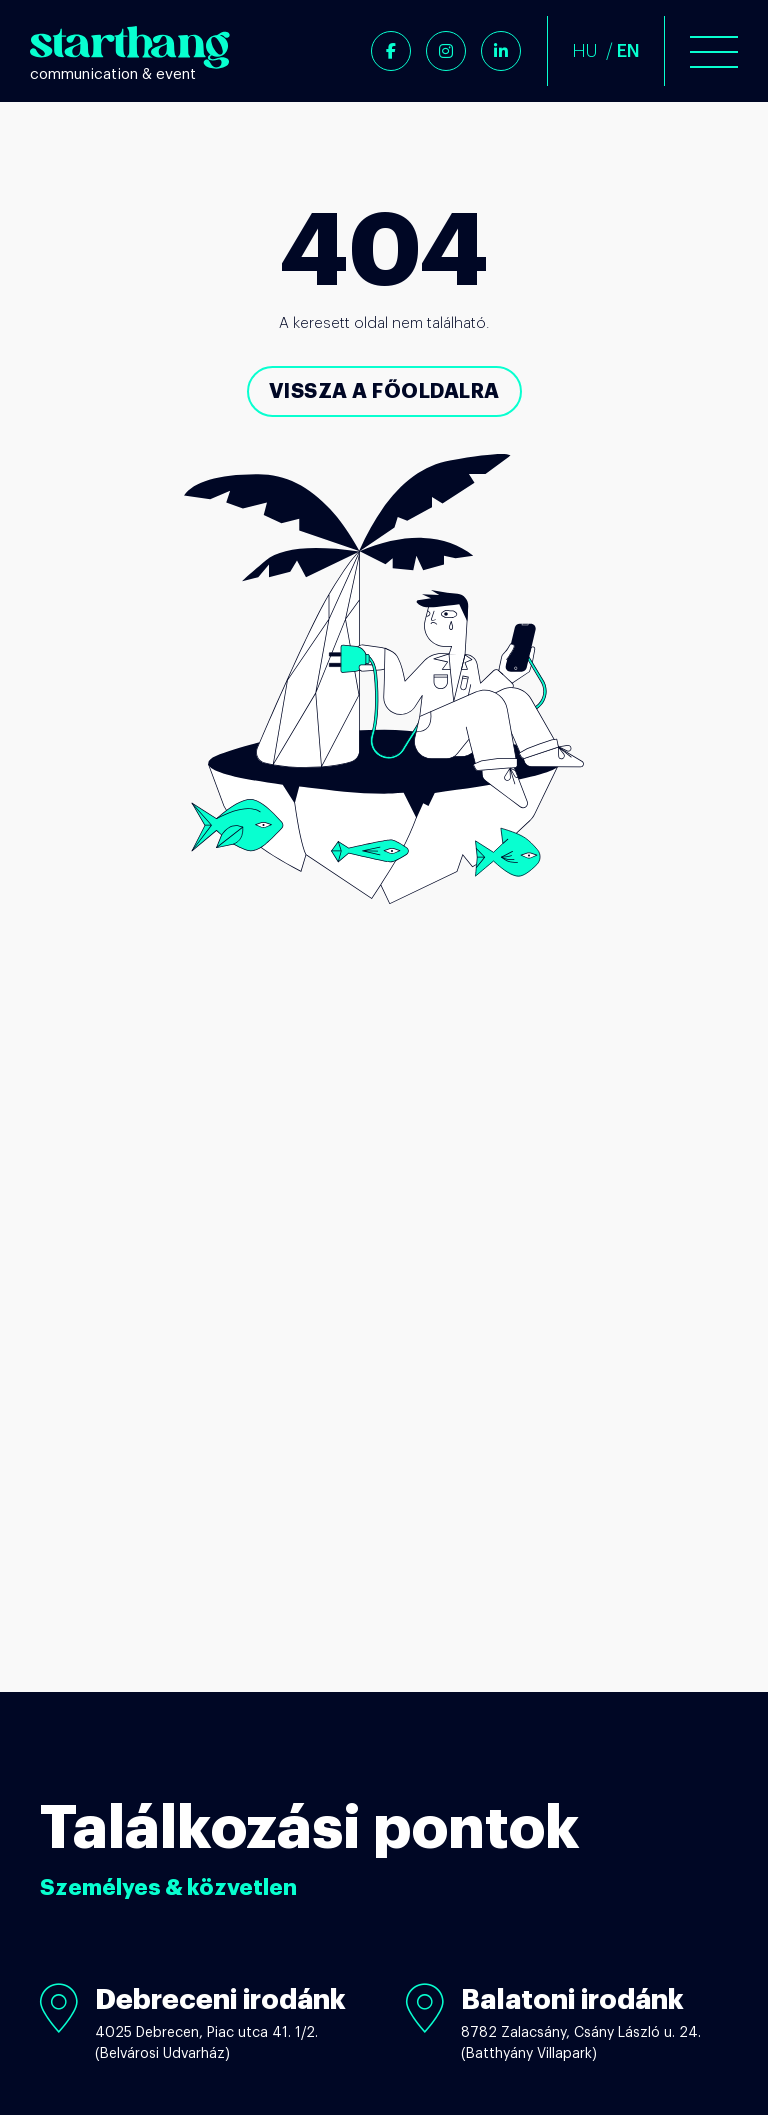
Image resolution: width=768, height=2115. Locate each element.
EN (628, 51)
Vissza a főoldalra (384, 391)
